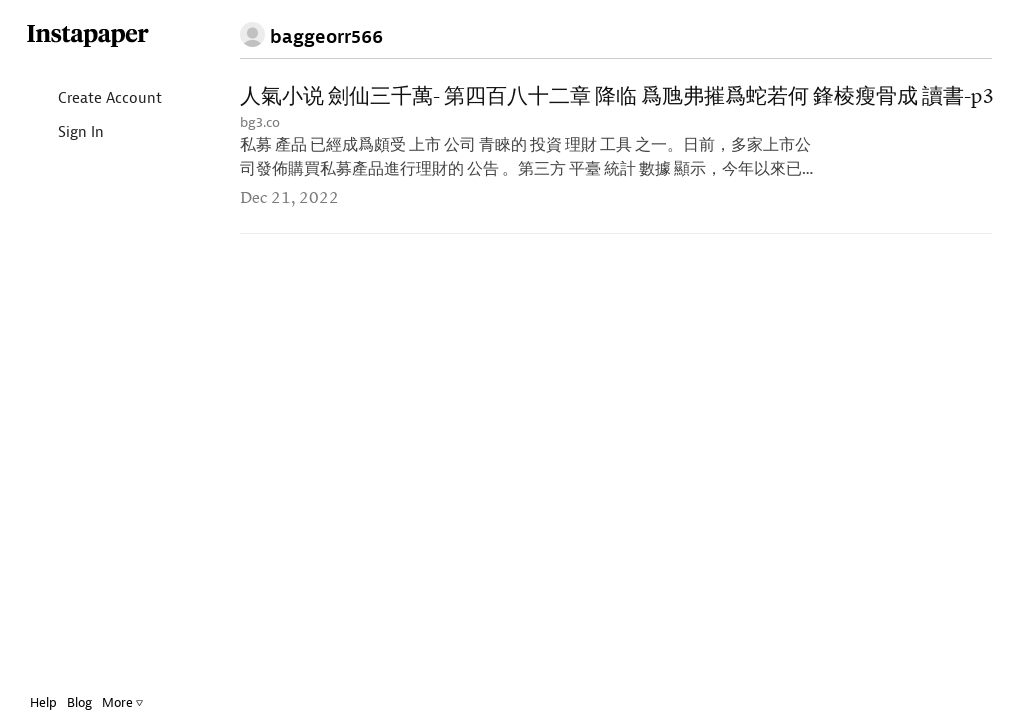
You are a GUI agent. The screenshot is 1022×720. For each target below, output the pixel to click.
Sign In (64, 133)
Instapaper (88, 36)
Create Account (93, 99)
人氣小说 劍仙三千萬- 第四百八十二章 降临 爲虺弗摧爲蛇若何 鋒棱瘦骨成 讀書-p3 (617, 97)
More (122, 702)
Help (43, 702)
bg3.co (260, 122)
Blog (79, 702)
